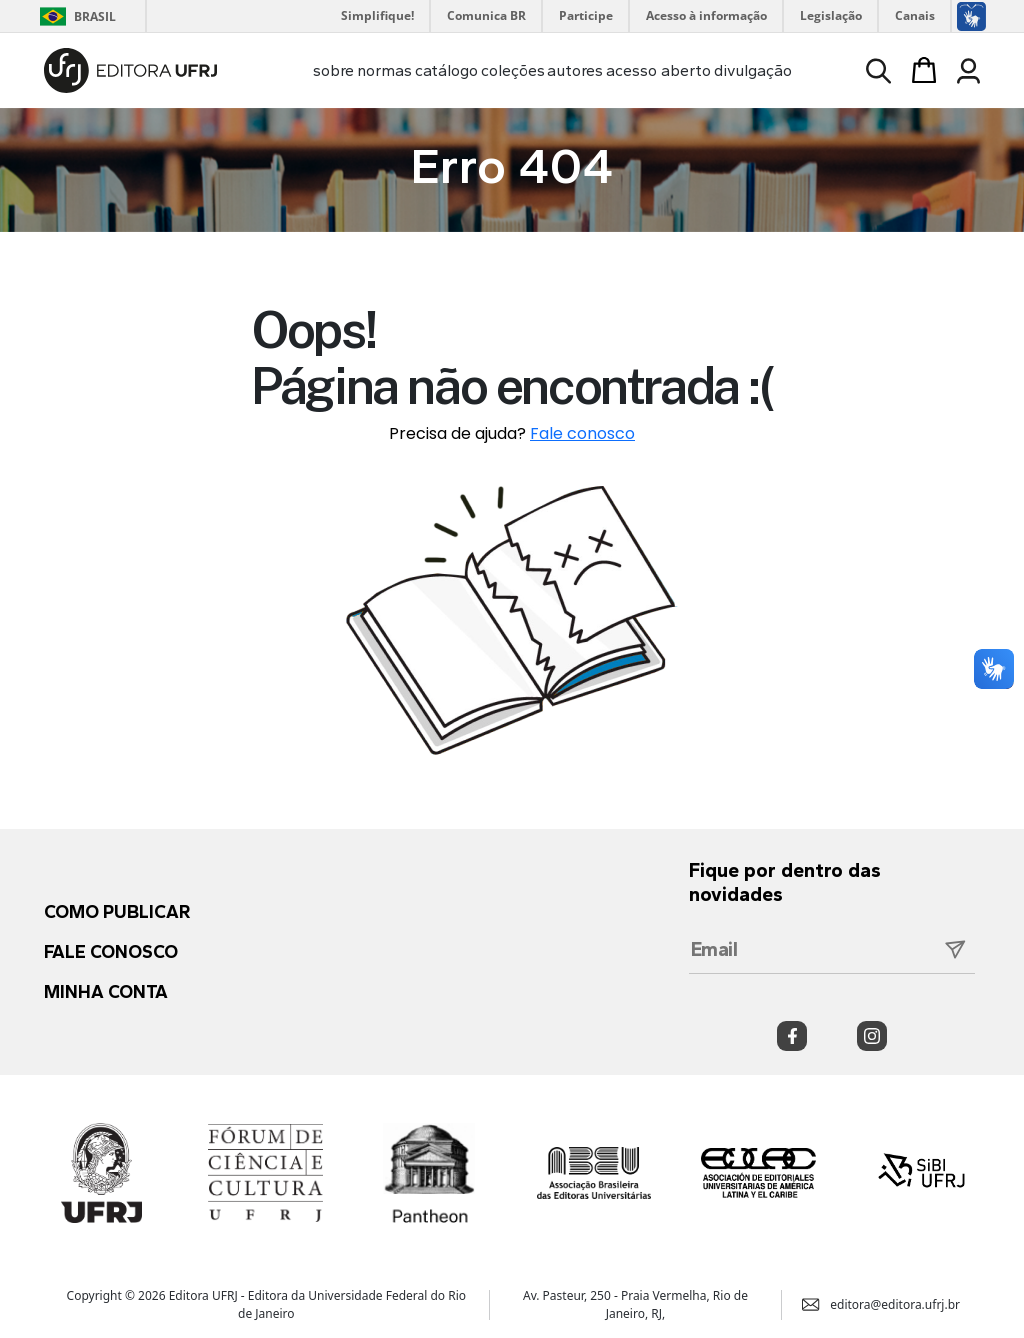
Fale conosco (582, 433)
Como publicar (117, 912)
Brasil (74, 16)
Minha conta (106, 992)
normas (384, 70)
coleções (513, 70)
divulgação (753, 70)
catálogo (446, 70)
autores (575, 70)
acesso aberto (658, 70)
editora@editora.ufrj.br (881, 1303)
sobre (333, 70)
